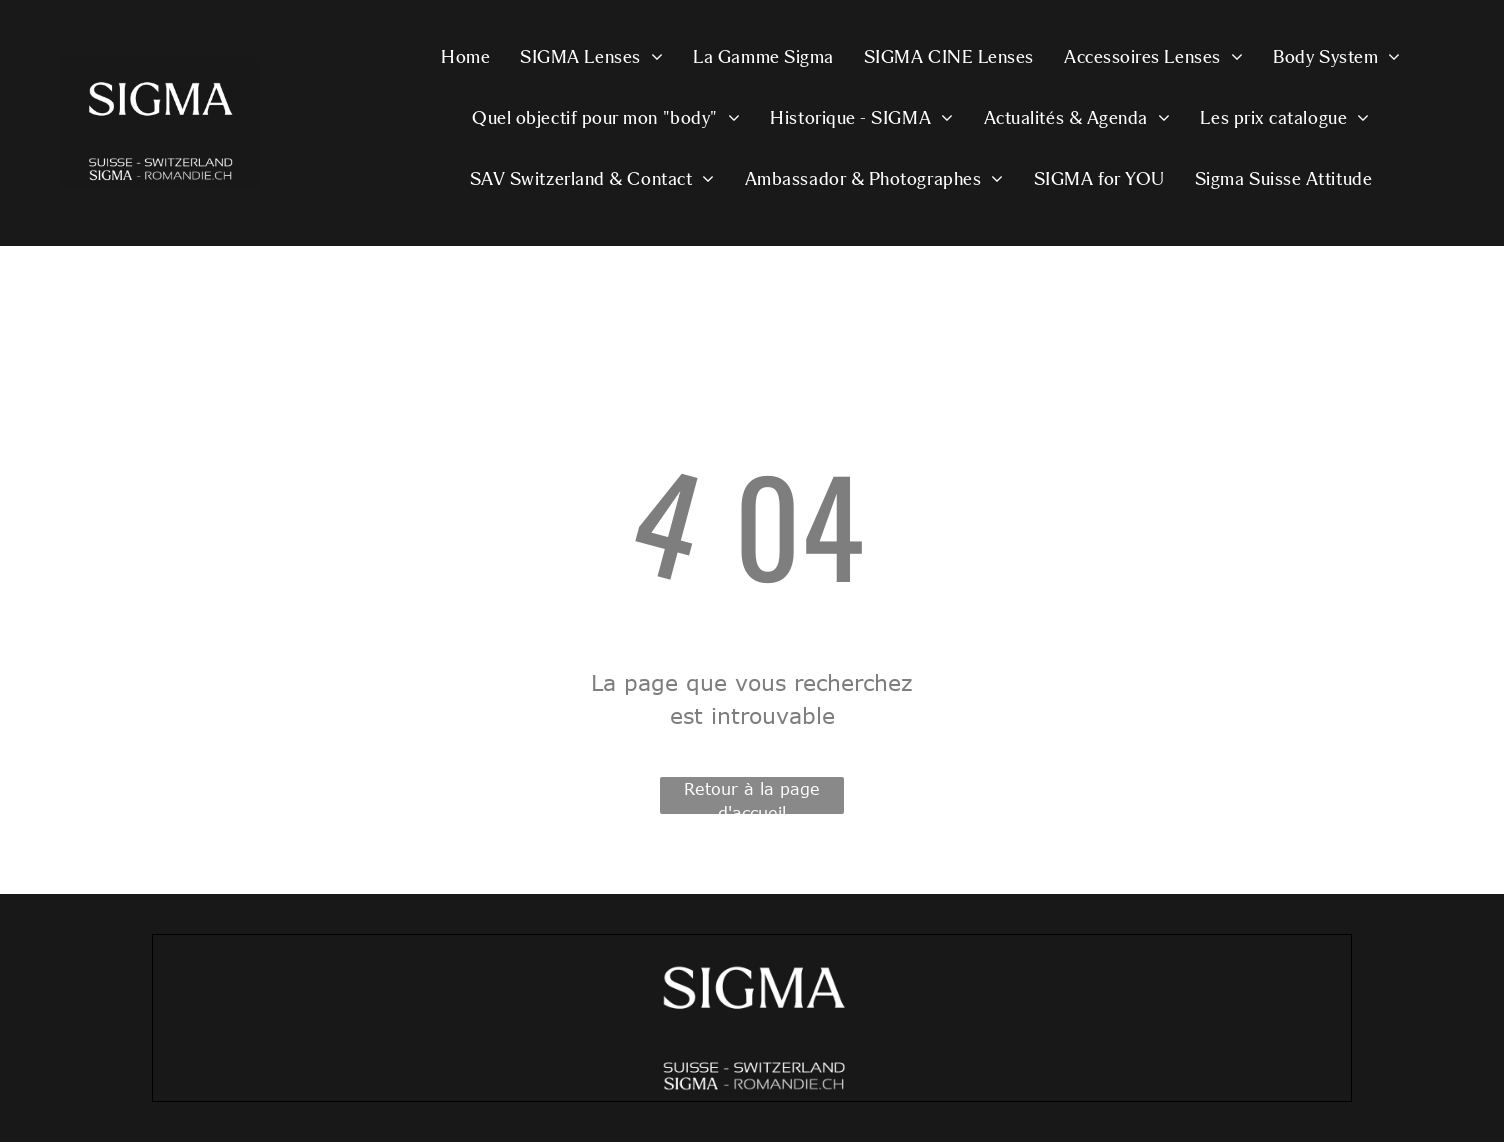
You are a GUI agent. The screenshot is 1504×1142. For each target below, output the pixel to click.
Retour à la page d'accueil (752, 797)
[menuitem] (465, 60)
